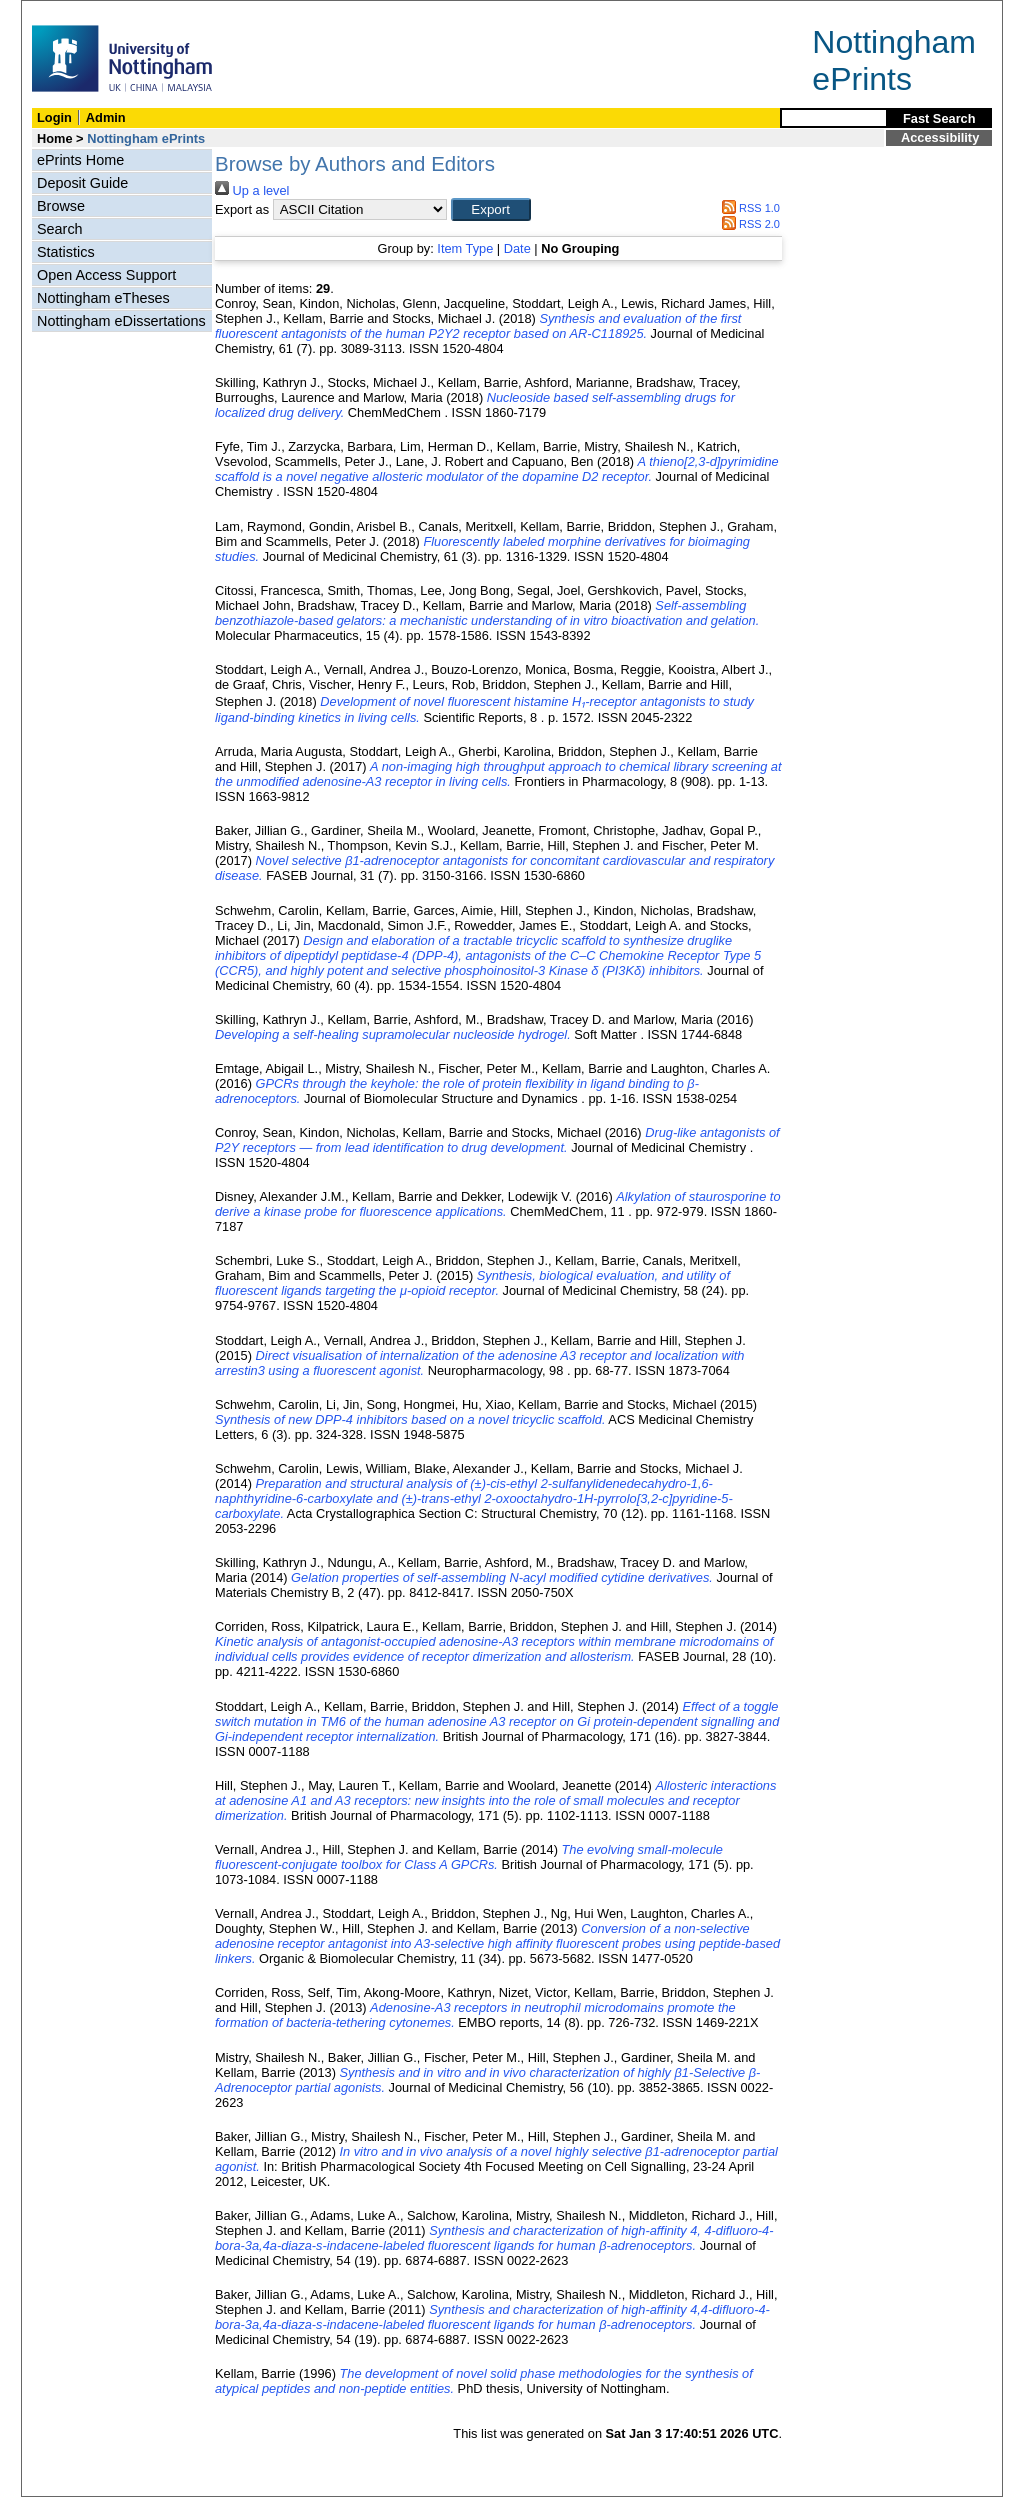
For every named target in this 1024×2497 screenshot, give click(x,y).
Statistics (66, 252)
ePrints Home (80, 160)
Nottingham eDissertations (121, 321)
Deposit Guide (82, 183)
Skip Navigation (65, 11)
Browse (61, 206)
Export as (242, 209)
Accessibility (940, 137)
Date (517, 248)
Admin (106, 117)
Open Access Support (106, 275)
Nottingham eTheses (103, 298)
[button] (491, 209)
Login (54, 117)
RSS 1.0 (748, 208)
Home (55, 138)
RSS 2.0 (748, 224)
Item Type (465, 248)
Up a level (252, 190)
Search (60, 229)
